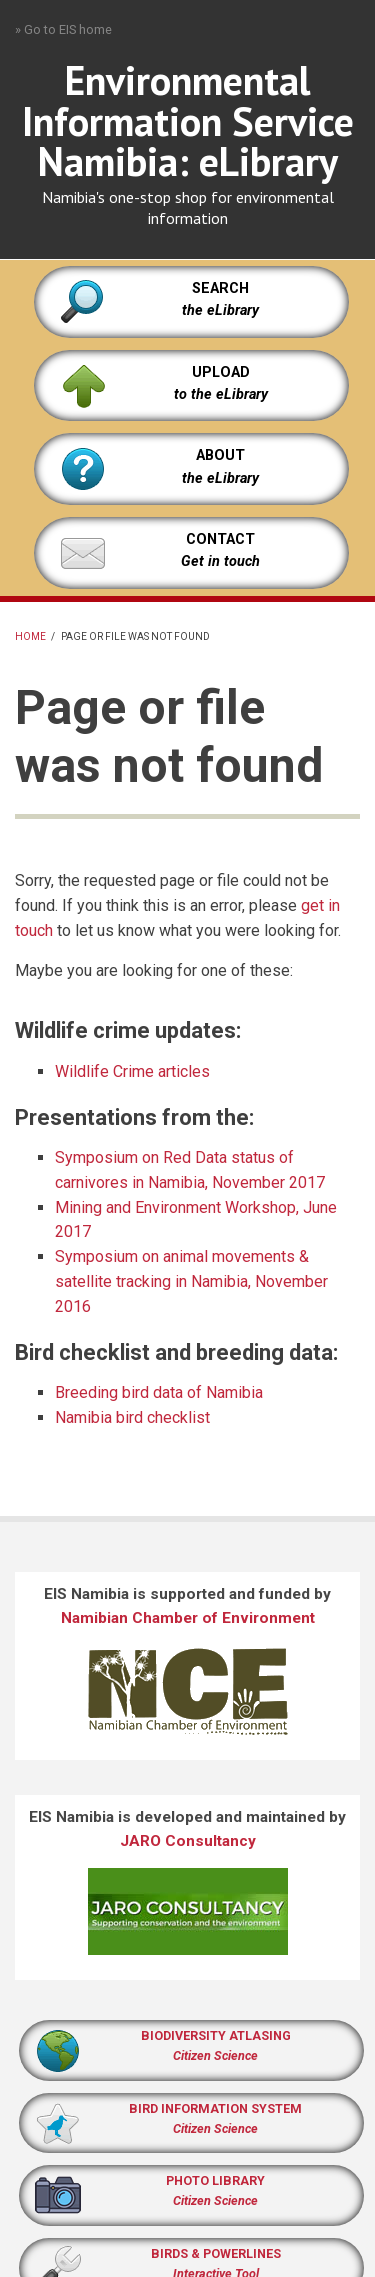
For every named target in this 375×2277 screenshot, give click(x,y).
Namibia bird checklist (132, 1417)
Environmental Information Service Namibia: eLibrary (188, 121)
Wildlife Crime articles (132, 1071)
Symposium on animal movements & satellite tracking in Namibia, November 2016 (191, 1281)
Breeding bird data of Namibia (159, 1392)
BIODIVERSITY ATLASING (216, 2035)
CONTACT (220, 539)
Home (30, 636)
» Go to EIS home (63, 29)
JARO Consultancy (188, 1841)
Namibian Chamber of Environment (188, 1618)
